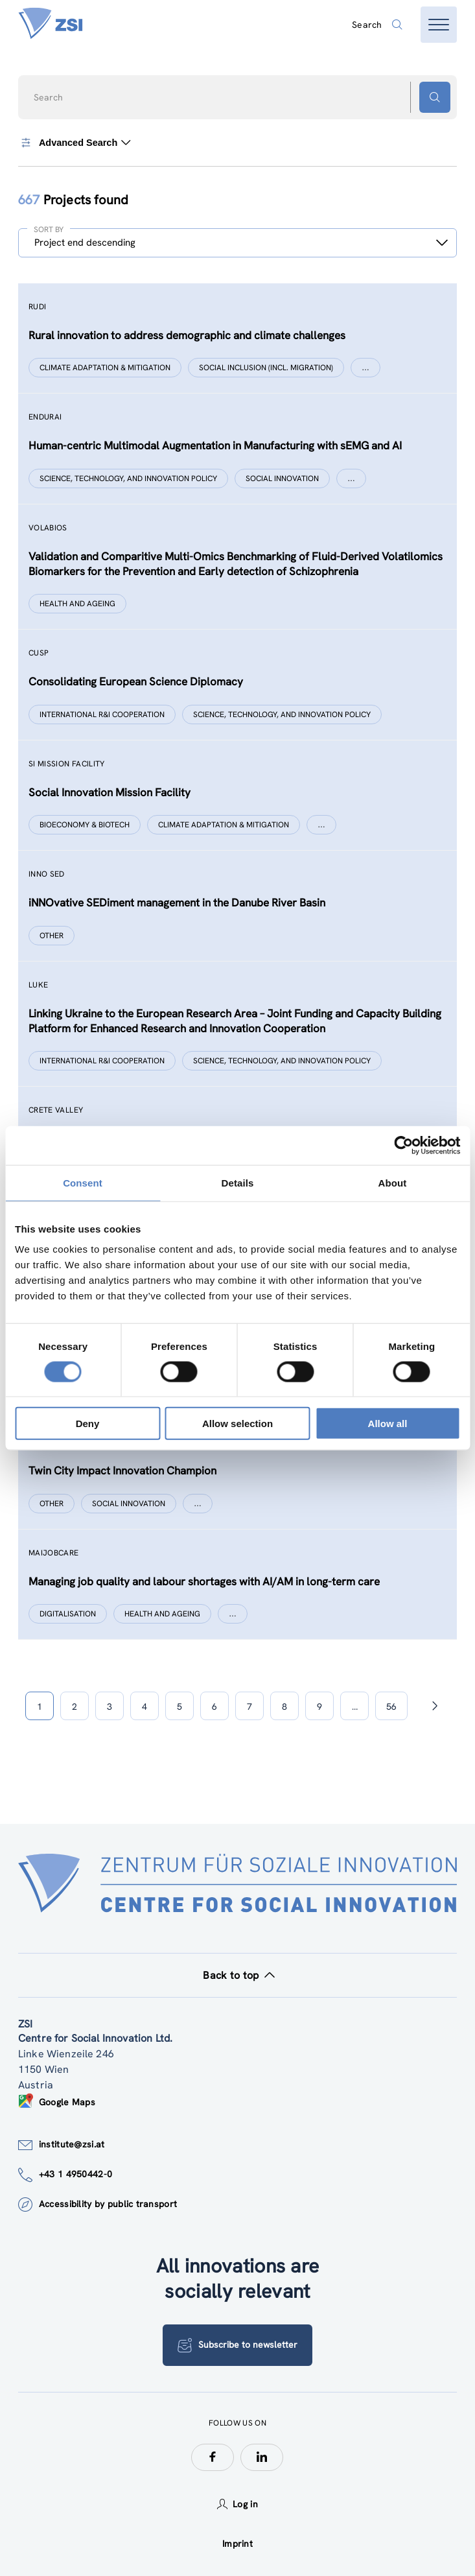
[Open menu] (439, 24)
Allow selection (237, 1423)
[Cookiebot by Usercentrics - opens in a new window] (403, 1145)
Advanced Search (74, 142)
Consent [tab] (82, 1182)
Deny (88, 1423)
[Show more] (365, 367)
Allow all (388, 1423)
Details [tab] (238, 1182)
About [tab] (392, 1182)
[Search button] (434, 97)
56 (391, 1706)
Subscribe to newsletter (237, 2345)
